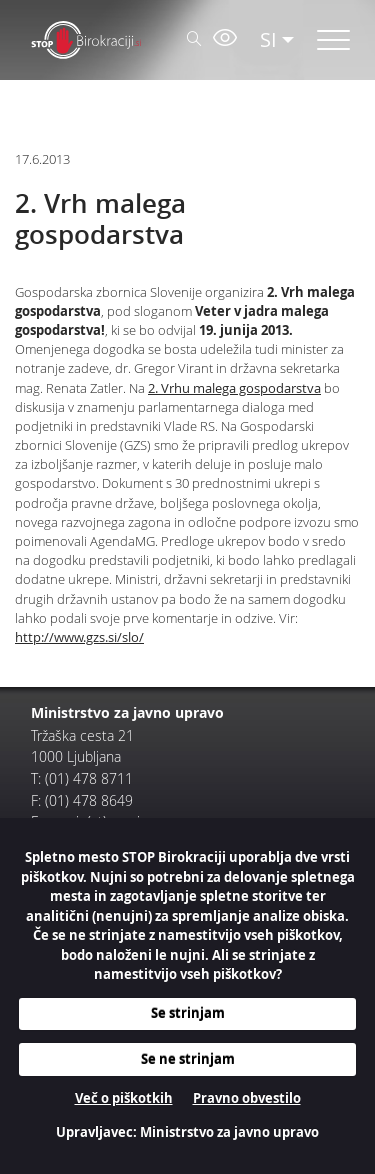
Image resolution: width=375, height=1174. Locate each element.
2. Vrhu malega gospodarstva (234, 388)
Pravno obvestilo (247, 1098)
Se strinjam (188, 1013)
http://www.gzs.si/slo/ (79, 637)
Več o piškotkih (124, 1098)
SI (268, 39)
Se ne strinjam (188, 1059)
